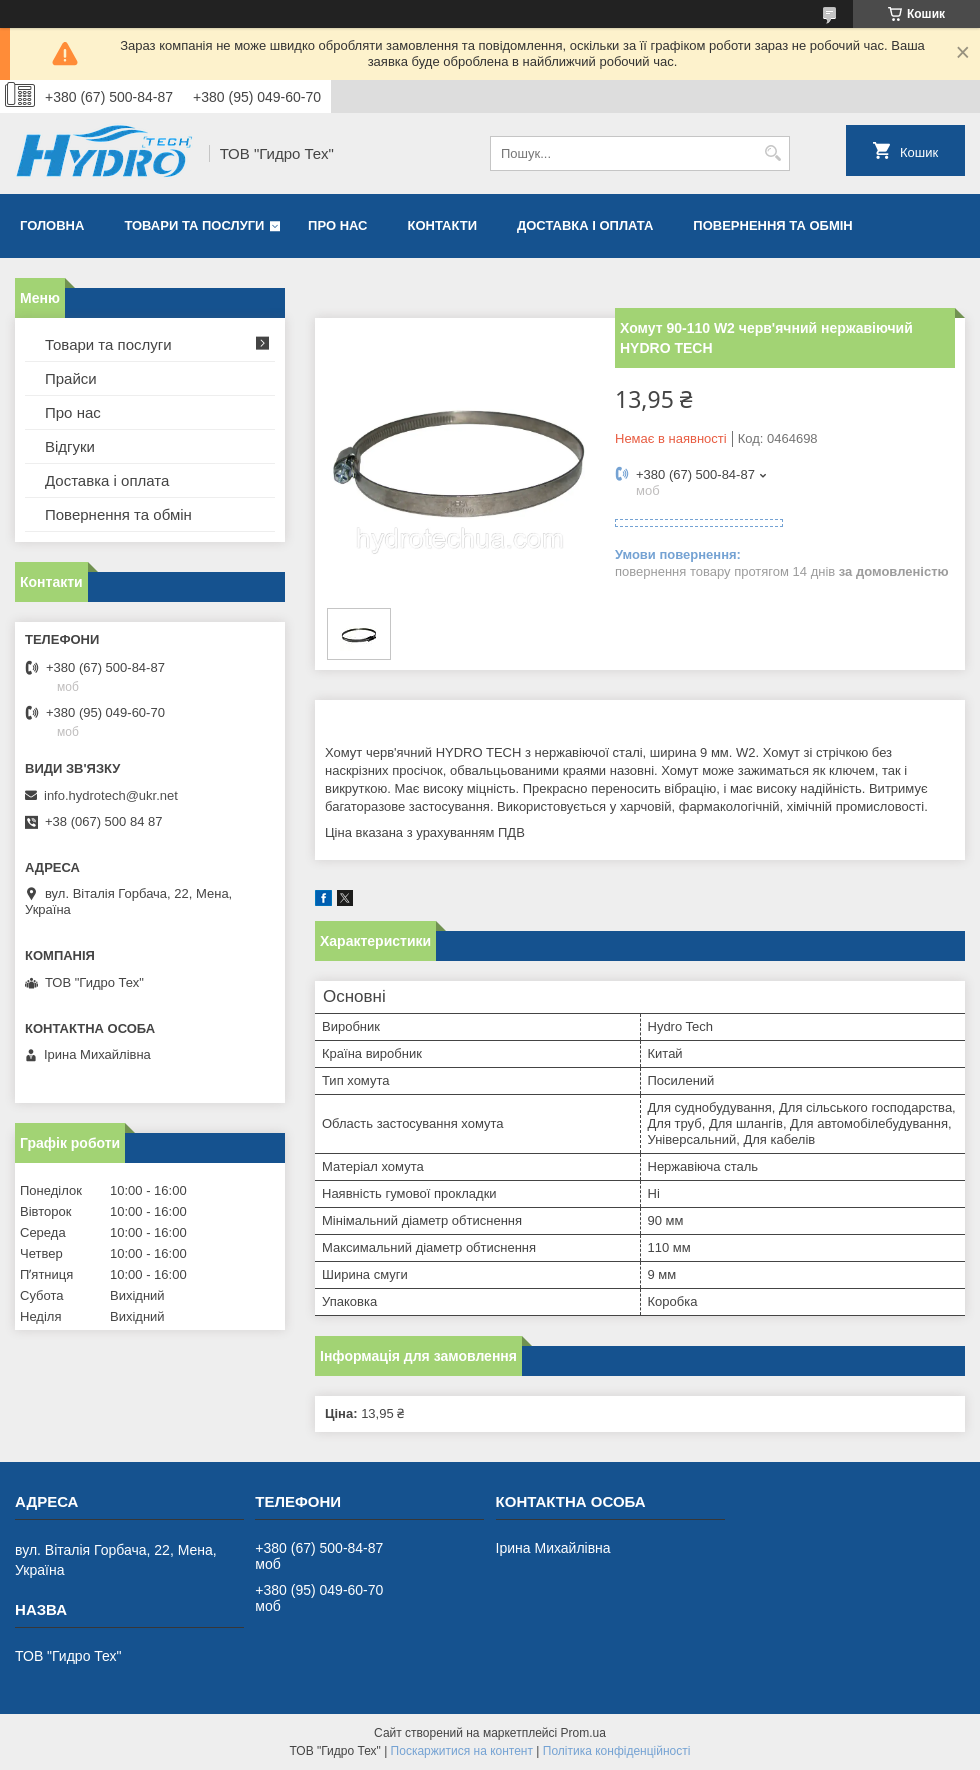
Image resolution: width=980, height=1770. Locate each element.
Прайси (71, 378)
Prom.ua (583, 1733)
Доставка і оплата (585, 225)
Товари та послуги (194, 225)
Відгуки (70, 446)
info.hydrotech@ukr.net (111, 795)
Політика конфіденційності (617, 1751)
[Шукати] (772, 153)
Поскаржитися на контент (462, 1751)
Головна (52, 225)
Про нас (337, 225)
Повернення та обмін (772, 225)
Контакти (443, 225)
